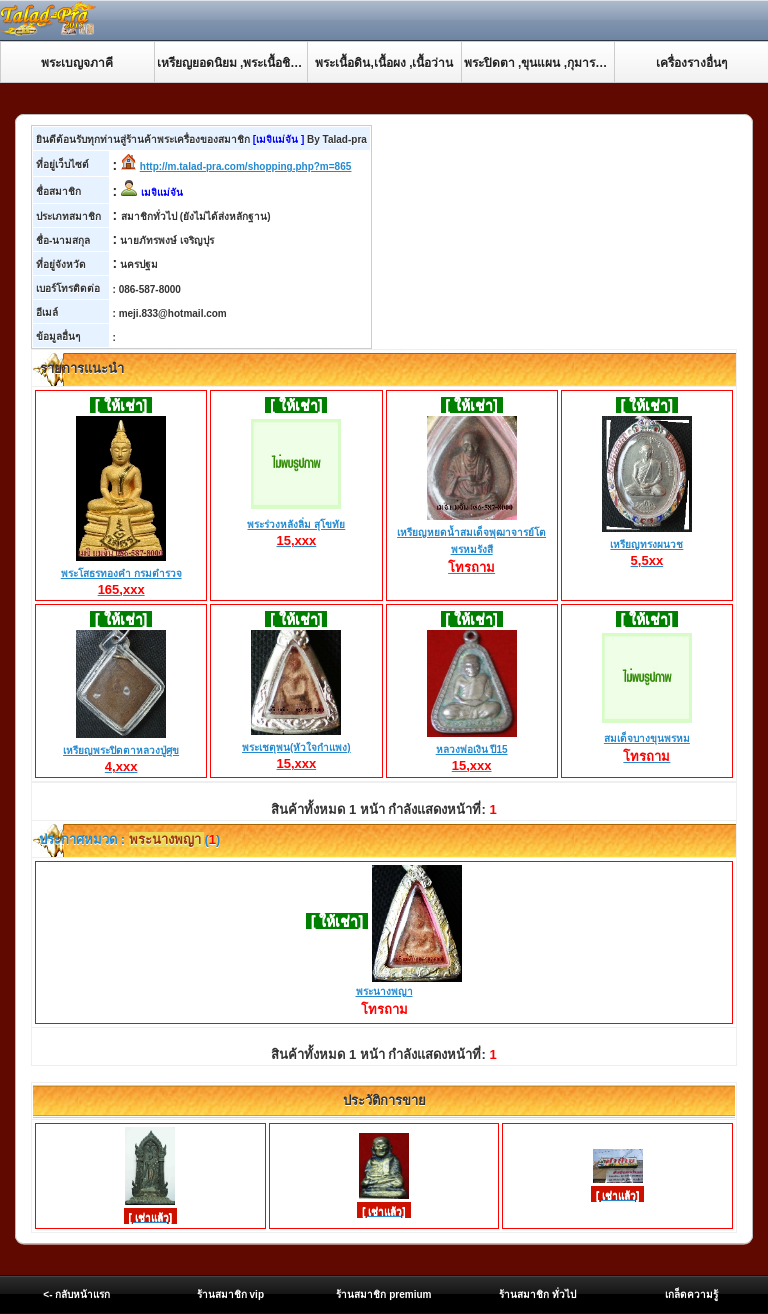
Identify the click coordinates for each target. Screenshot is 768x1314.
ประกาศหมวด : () (128, 839)
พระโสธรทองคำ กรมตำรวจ (121, 574)
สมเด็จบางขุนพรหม (647, 740)
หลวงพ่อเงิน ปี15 (472, 750)
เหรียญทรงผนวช (647, 545)
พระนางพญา (384, 991)
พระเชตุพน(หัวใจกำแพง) (296, 748)
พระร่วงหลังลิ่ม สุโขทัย (296, 525)
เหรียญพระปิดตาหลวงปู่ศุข (121, 751)
